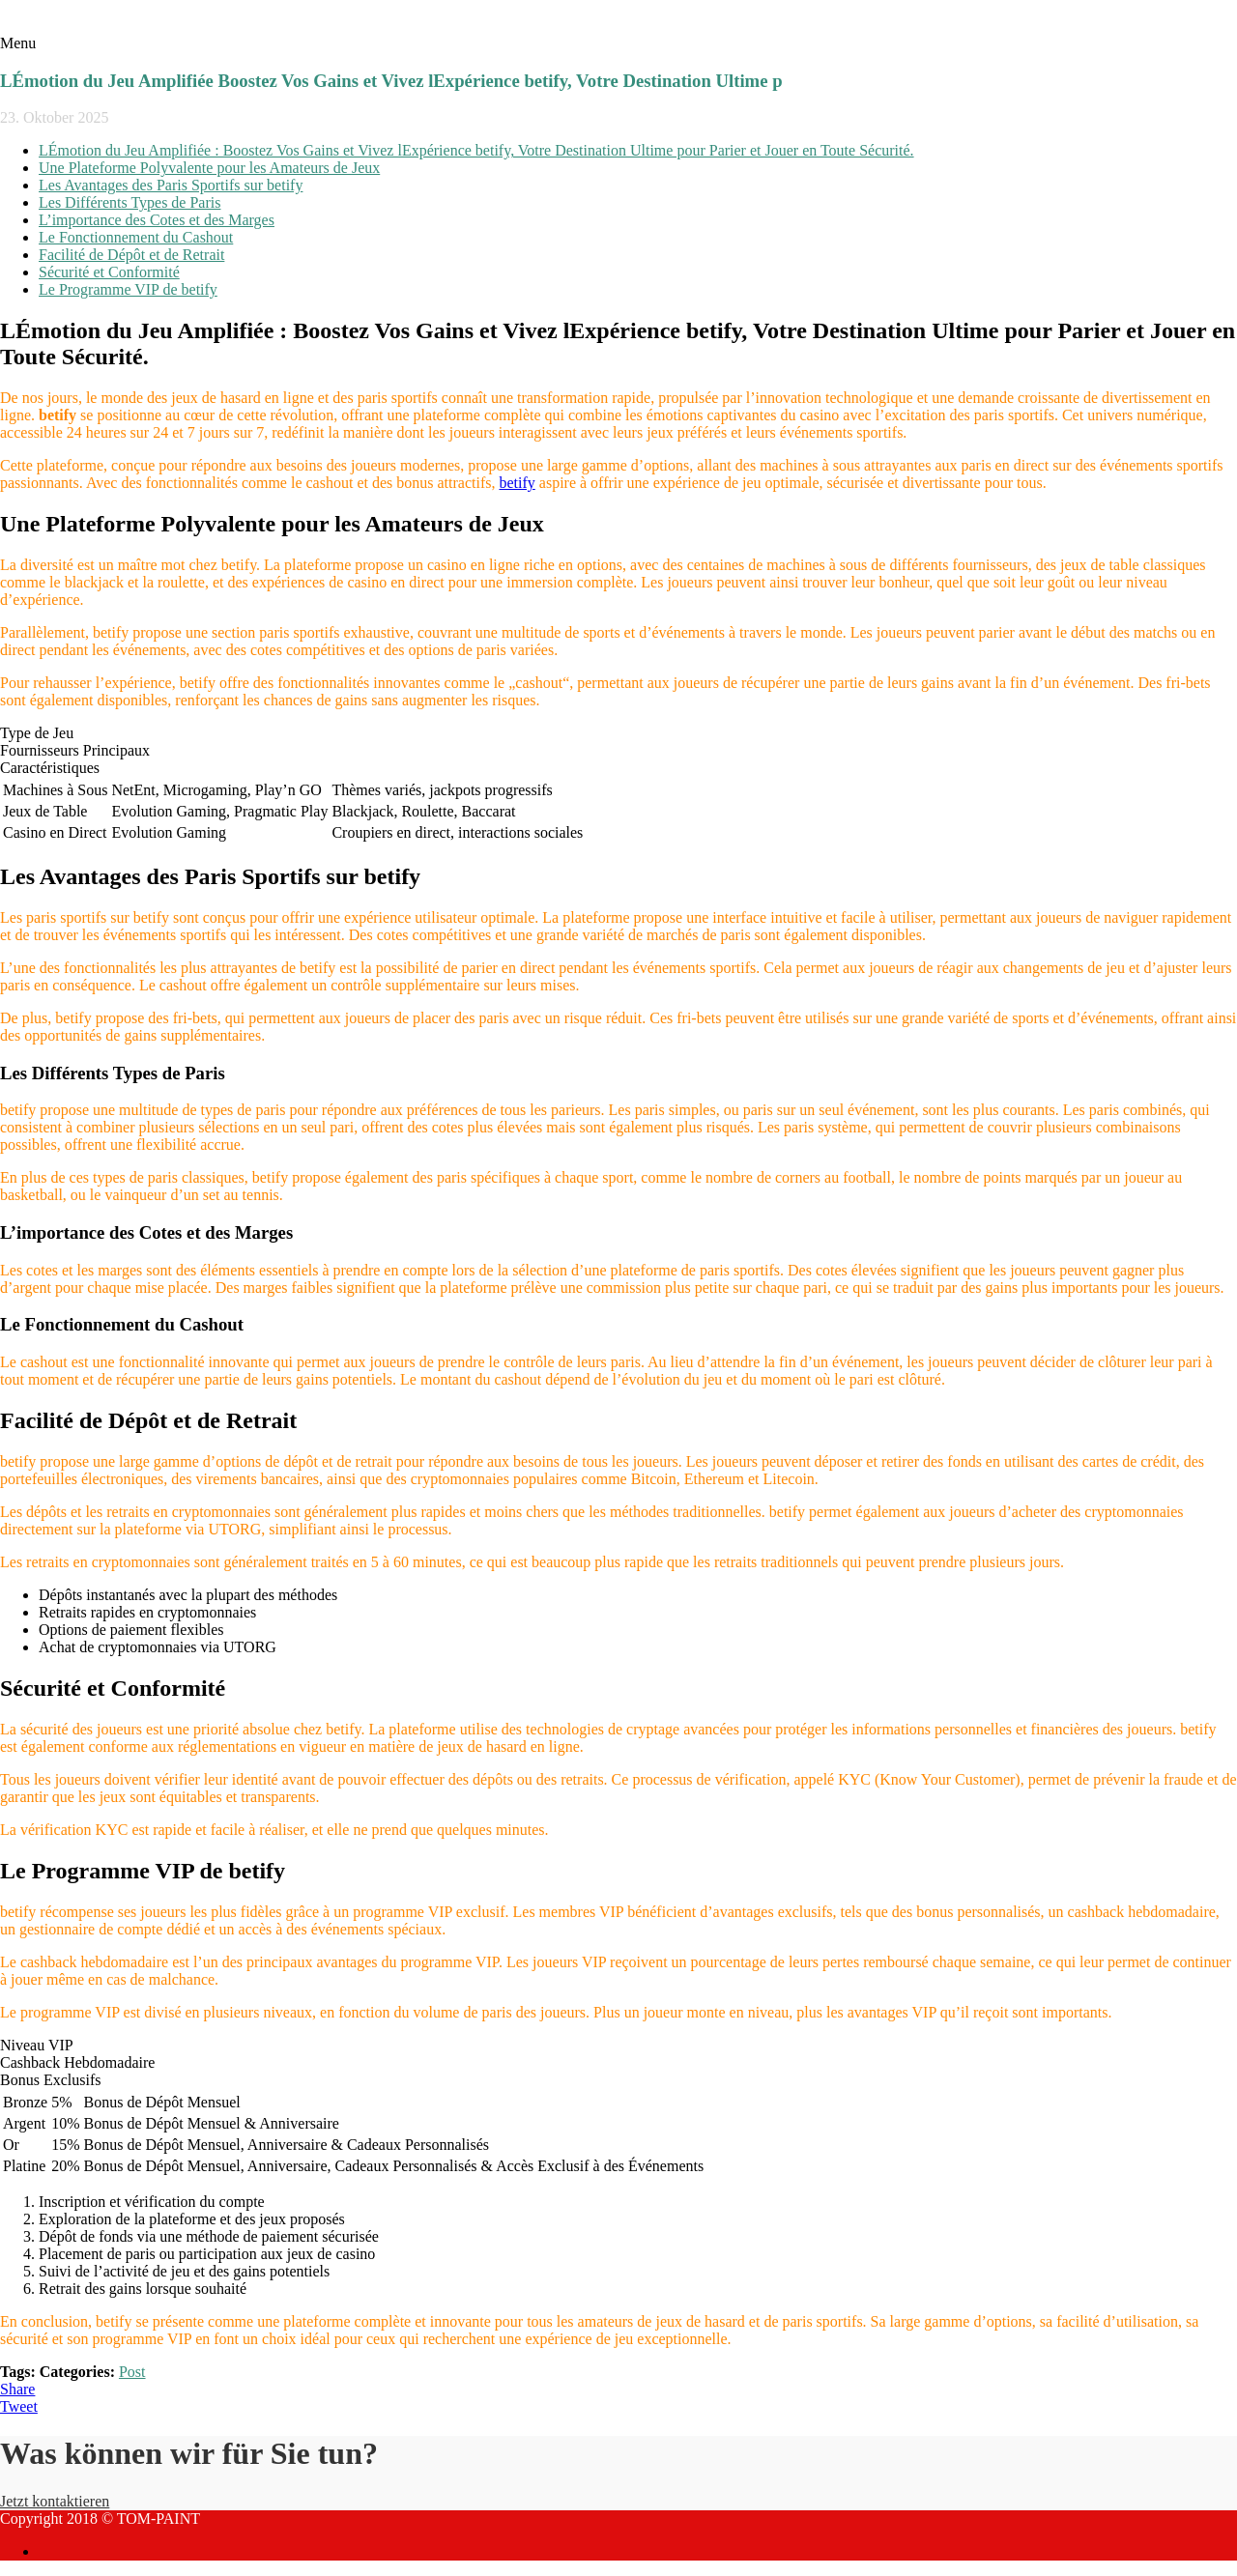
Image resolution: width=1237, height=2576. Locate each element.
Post (132, 2371)
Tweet (19, 2406)
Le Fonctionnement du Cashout (136, 237)
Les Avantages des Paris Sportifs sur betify (170, 185)
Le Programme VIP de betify (128, 289)
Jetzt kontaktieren (54, 2501)
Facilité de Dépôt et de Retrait (131, 254)
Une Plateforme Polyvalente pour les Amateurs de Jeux (209, 167)
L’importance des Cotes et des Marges (156, 220)
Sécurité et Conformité (109, 272)
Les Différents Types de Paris (129, 202)
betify (516, 482)
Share (17, 2389)
